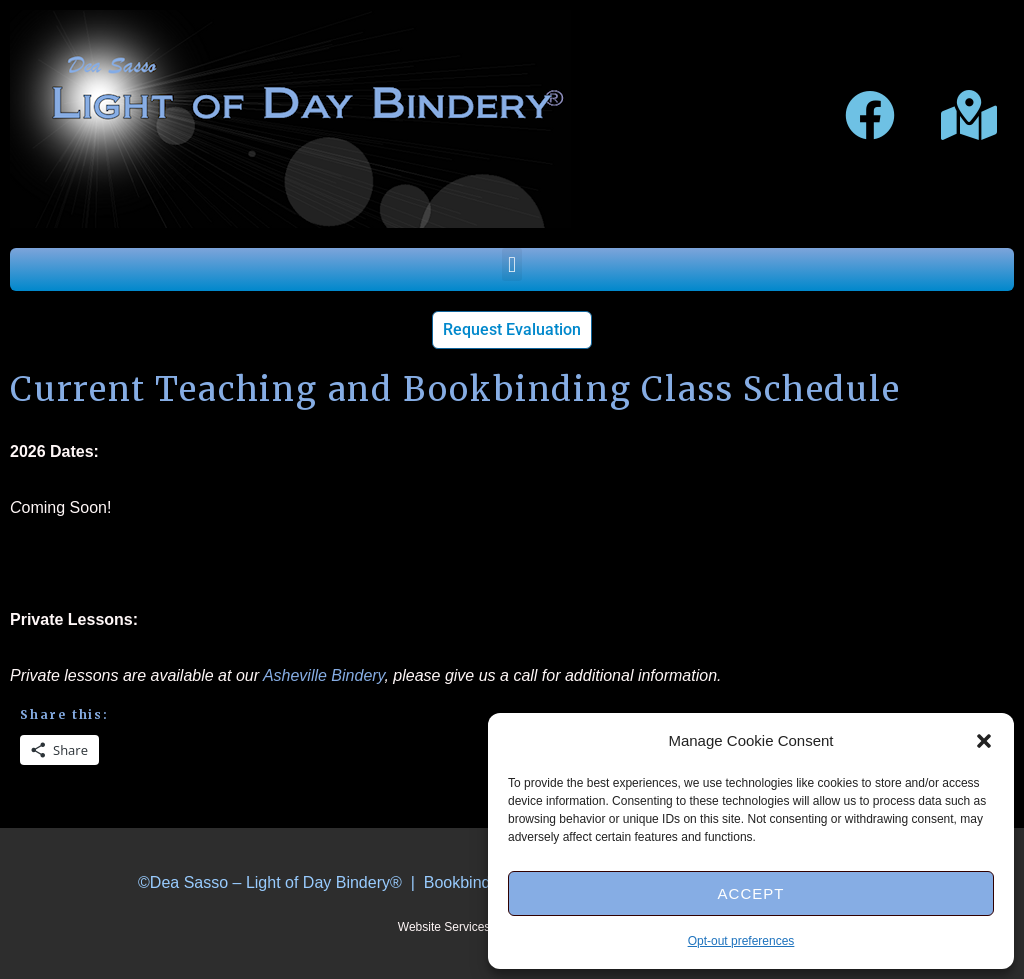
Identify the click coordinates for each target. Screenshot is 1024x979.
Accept (751, 893)
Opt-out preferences (741, 941)
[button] (984, 741)
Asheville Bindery (324, 675)
